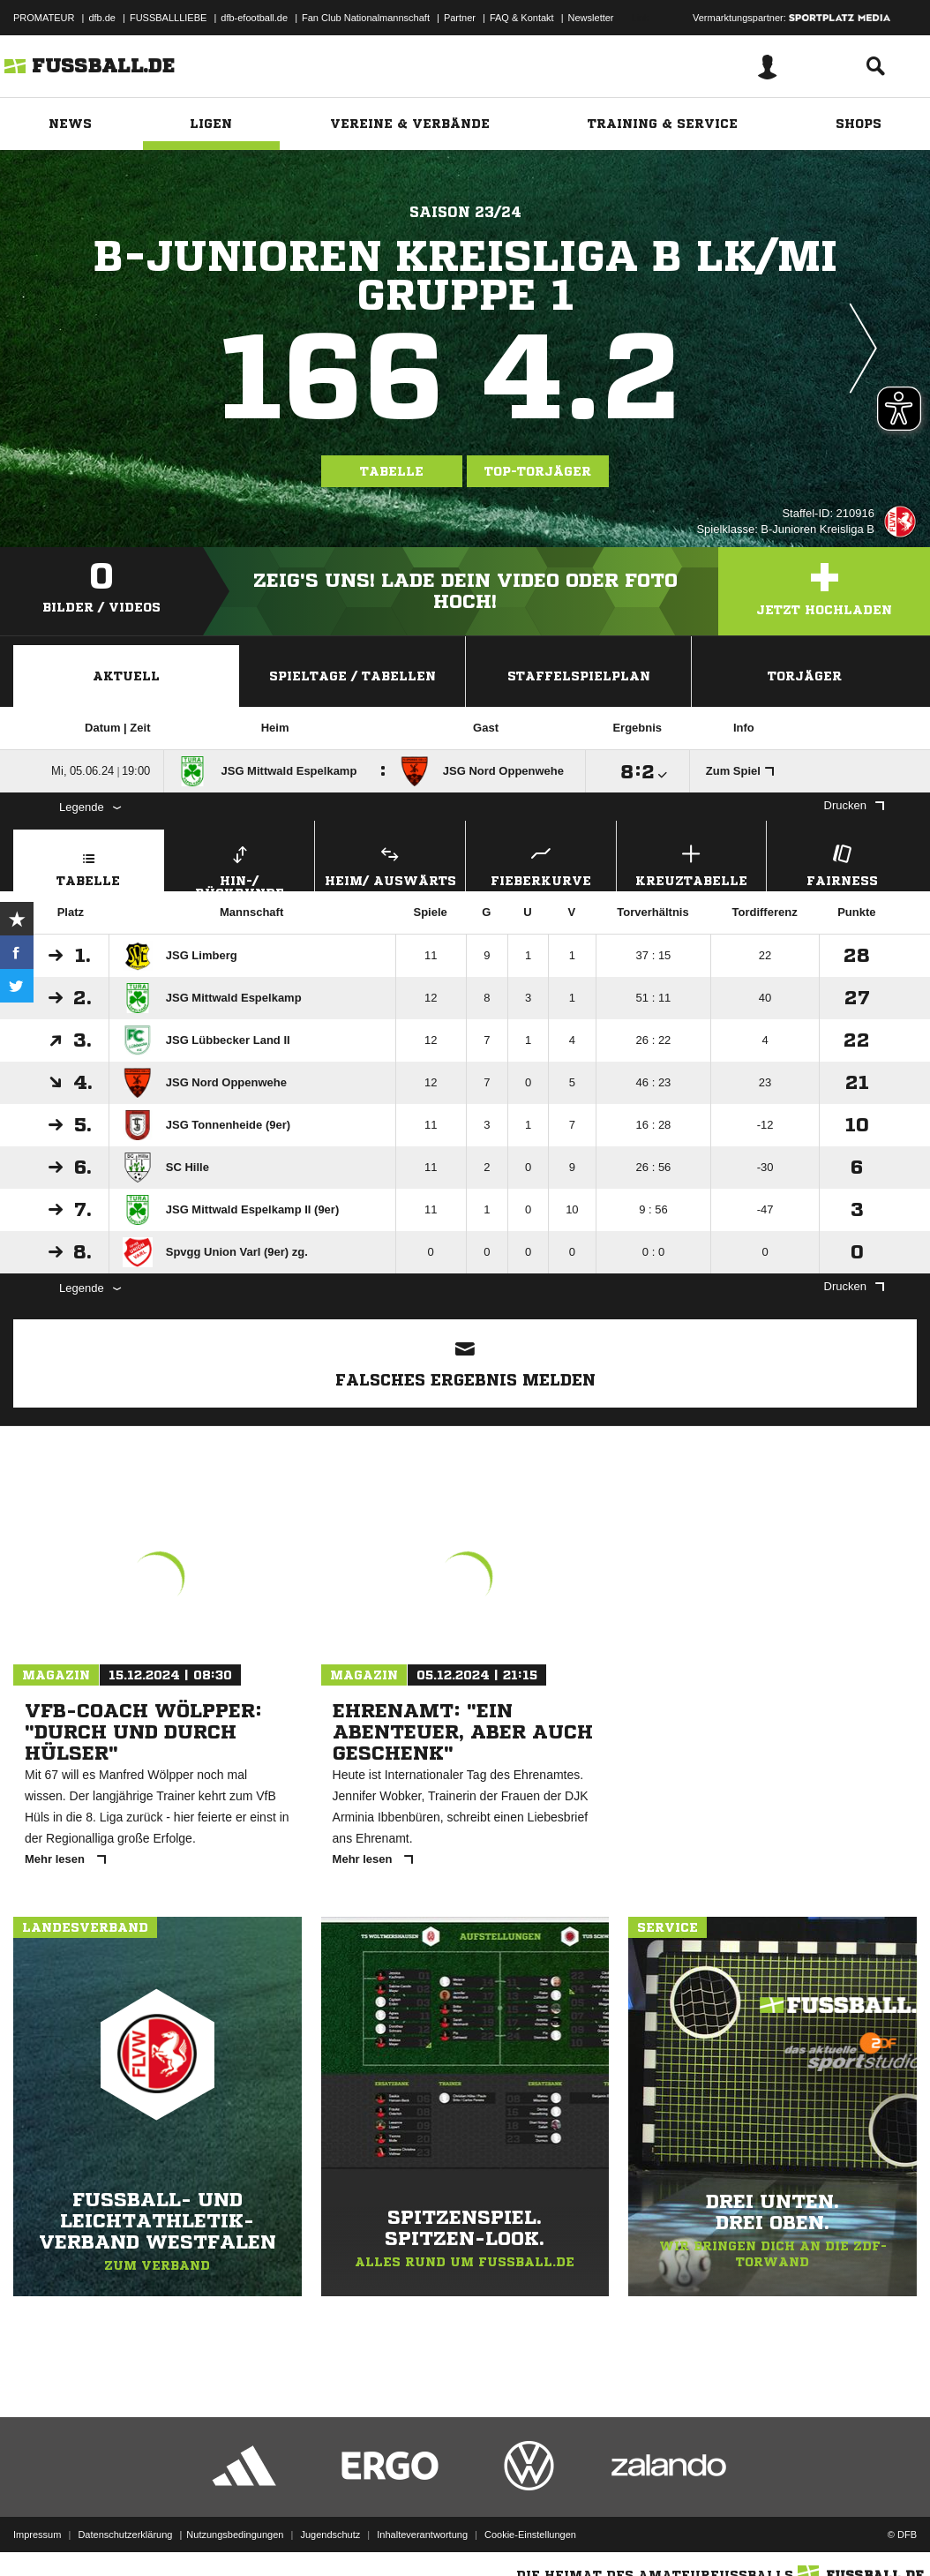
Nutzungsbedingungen (234, 2534)
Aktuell (126, 676)
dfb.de (102, 17)
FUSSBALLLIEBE (168, 17)
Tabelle (392, 471)
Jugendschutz (330, 2534)
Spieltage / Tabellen (352, 676)
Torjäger (805, 676)
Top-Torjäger (537, 471)
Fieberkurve (541, 863)
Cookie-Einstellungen (530, 2534)
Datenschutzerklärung (125, 2534)
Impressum (37, 2534)
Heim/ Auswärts (390, 863)
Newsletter (591, 17)
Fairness (842, 863)
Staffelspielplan (578, 676)
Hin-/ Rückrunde (240, 865)
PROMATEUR (43, 17)
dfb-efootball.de (254, 17)
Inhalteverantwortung (422, 2534)
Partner (460, 17)
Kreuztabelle (692, 863)
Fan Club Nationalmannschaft (366, 17)
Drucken (854, 805)
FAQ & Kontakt (522, 17)
